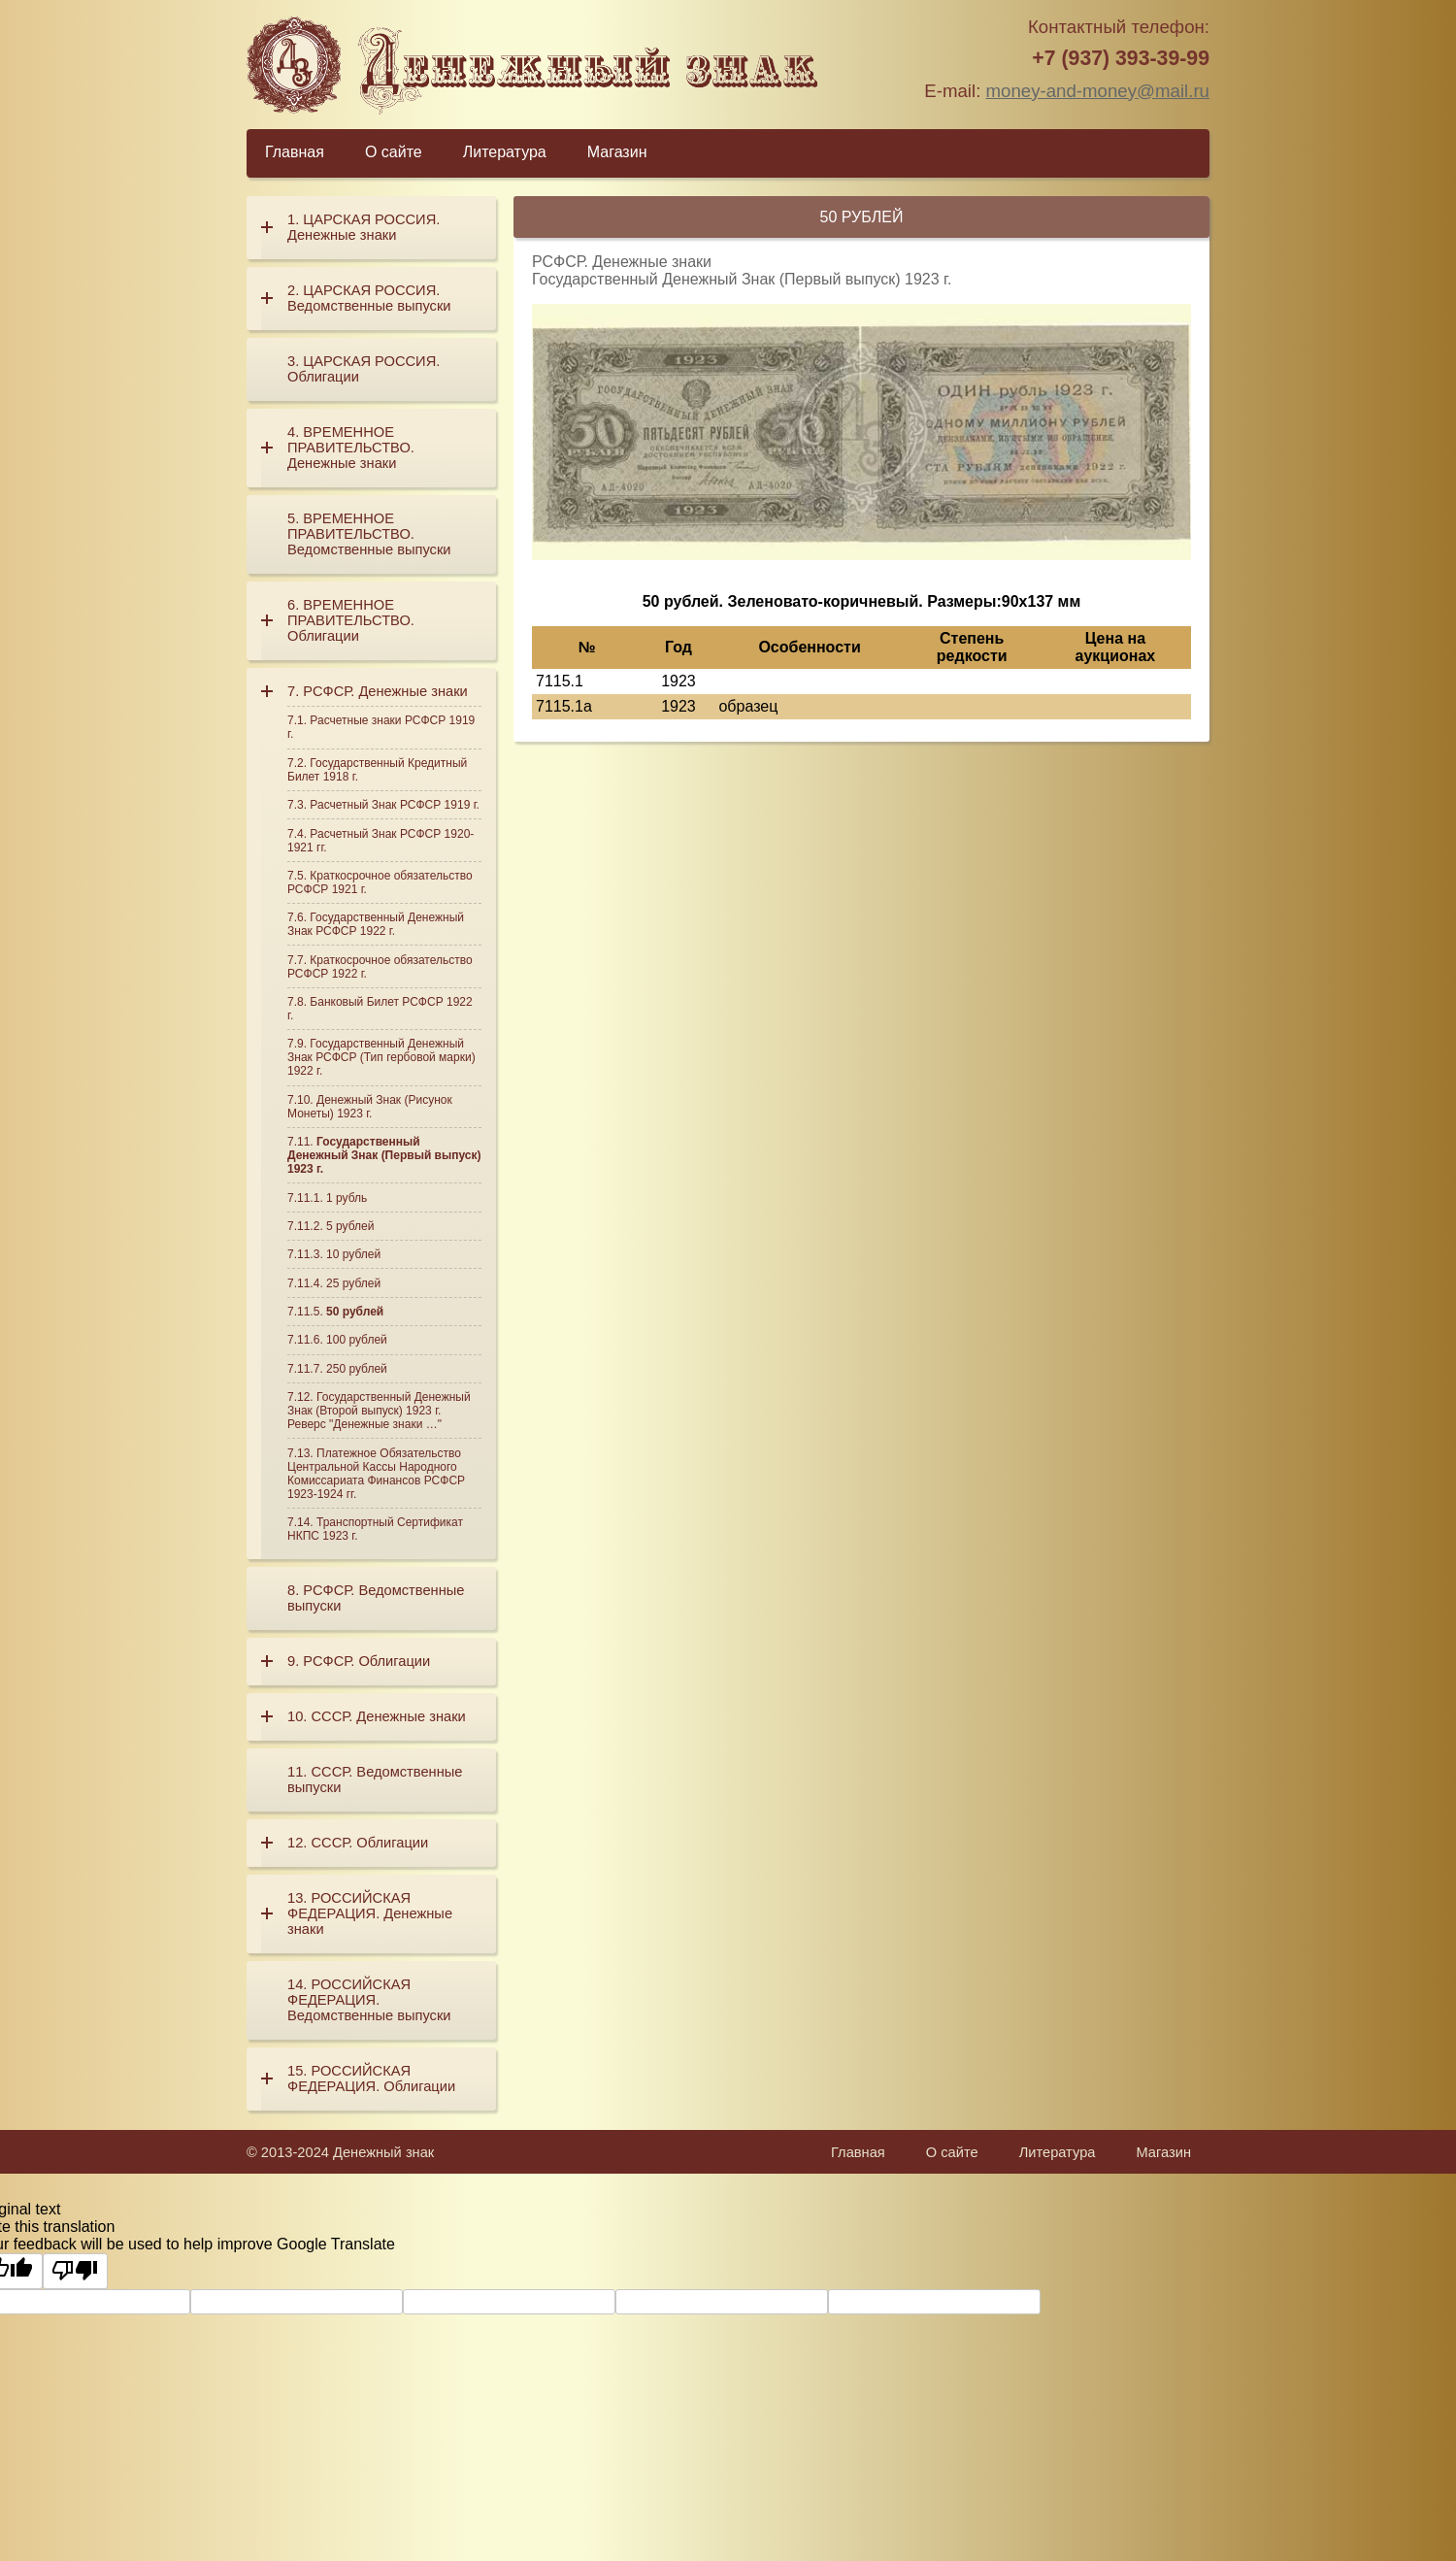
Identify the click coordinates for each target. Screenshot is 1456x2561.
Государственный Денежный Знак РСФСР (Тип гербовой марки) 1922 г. (381, 1057)
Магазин (617, 152)
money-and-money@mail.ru (1097, 91)
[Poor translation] (75, 2270)
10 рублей (353, 1254)
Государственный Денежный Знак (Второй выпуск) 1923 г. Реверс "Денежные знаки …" (379, 1410)
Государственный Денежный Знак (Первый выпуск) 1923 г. (384, 1155)
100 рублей (356, 1340)
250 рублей (356, 1369)
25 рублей (353, 1283)
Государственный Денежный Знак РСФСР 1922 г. (375, 924)
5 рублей (350, 1226)
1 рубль (346, 1198)
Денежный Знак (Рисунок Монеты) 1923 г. (369, 1106)
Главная (294, 152)
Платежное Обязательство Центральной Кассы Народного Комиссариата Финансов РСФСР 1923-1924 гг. (376, 1474)
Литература (504, 152)
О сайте (393, 152)
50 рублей (354, 1311)
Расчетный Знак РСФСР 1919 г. (395, 805)
